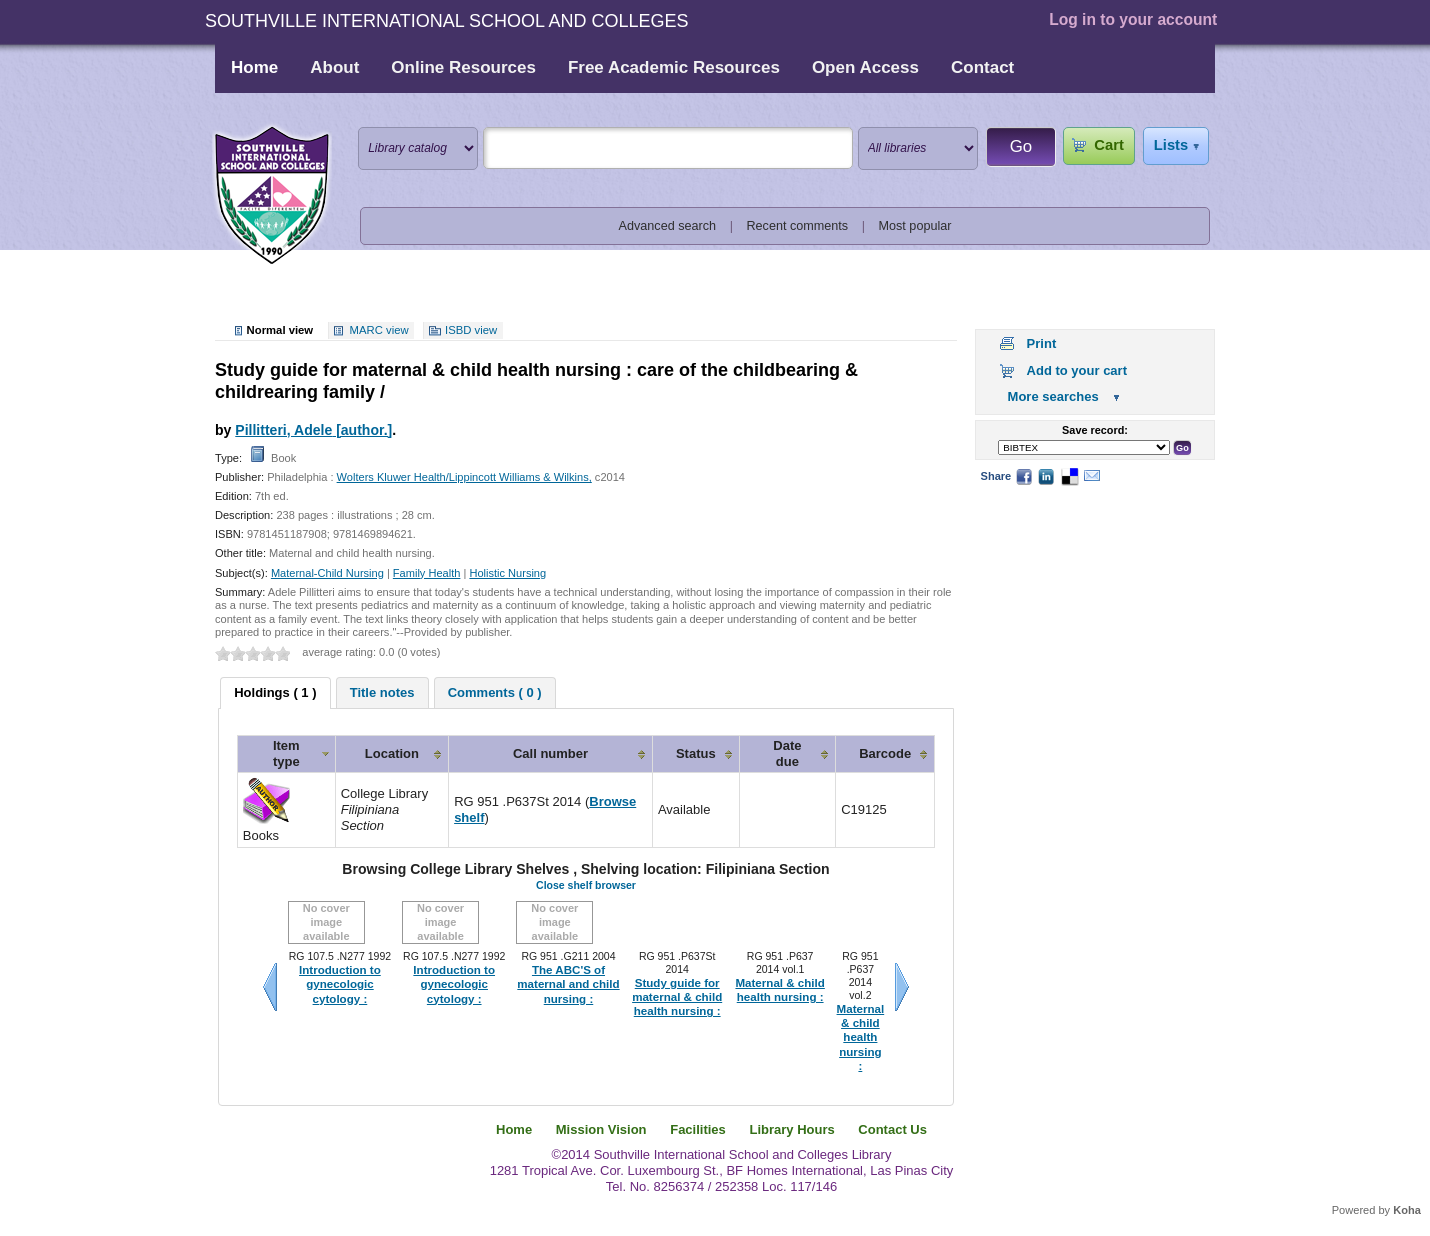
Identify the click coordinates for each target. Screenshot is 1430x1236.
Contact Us (892, 1129)
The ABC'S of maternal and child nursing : (568, 984)
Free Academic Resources (674, 67)
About (334, 67)
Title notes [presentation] (382, 692)
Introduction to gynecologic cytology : (340, 984)
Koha (1407, 1210)
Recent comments (797, 226)
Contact (982, 67)
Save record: (1095, 430)
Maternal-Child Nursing (327, 573)
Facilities (698, 1129)
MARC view (379, 330)
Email (1092, 476)
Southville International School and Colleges (272, 196)
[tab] (275, 693)
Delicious (1069, 476)
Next (902, 987)
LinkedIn (1046, 476)
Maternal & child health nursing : (779, 990)
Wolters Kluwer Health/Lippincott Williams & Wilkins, (464, 477)
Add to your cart (1077, 370)
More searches (1053, 396)
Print (1042, 343)
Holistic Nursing (507, 573)
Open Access (865, 67)
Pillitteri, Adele (313, 430)
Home (254, 67)
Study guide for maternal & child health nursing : (677, 997)
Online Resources (463, 67)
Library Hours (791, 1129)
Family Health (427, 573)
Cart (1108, 145)
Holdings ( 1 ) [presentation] (275, 692)
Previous (270, 987)
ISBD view (471, 330)
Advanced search (668, 226)
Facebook (1024, 476)
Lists (1171, 145)
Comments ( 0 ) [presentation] (495, 692)
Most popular (915, 226)
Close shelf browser (586, 885)
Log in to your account (1133, 19)
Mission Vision (601, 1129)
